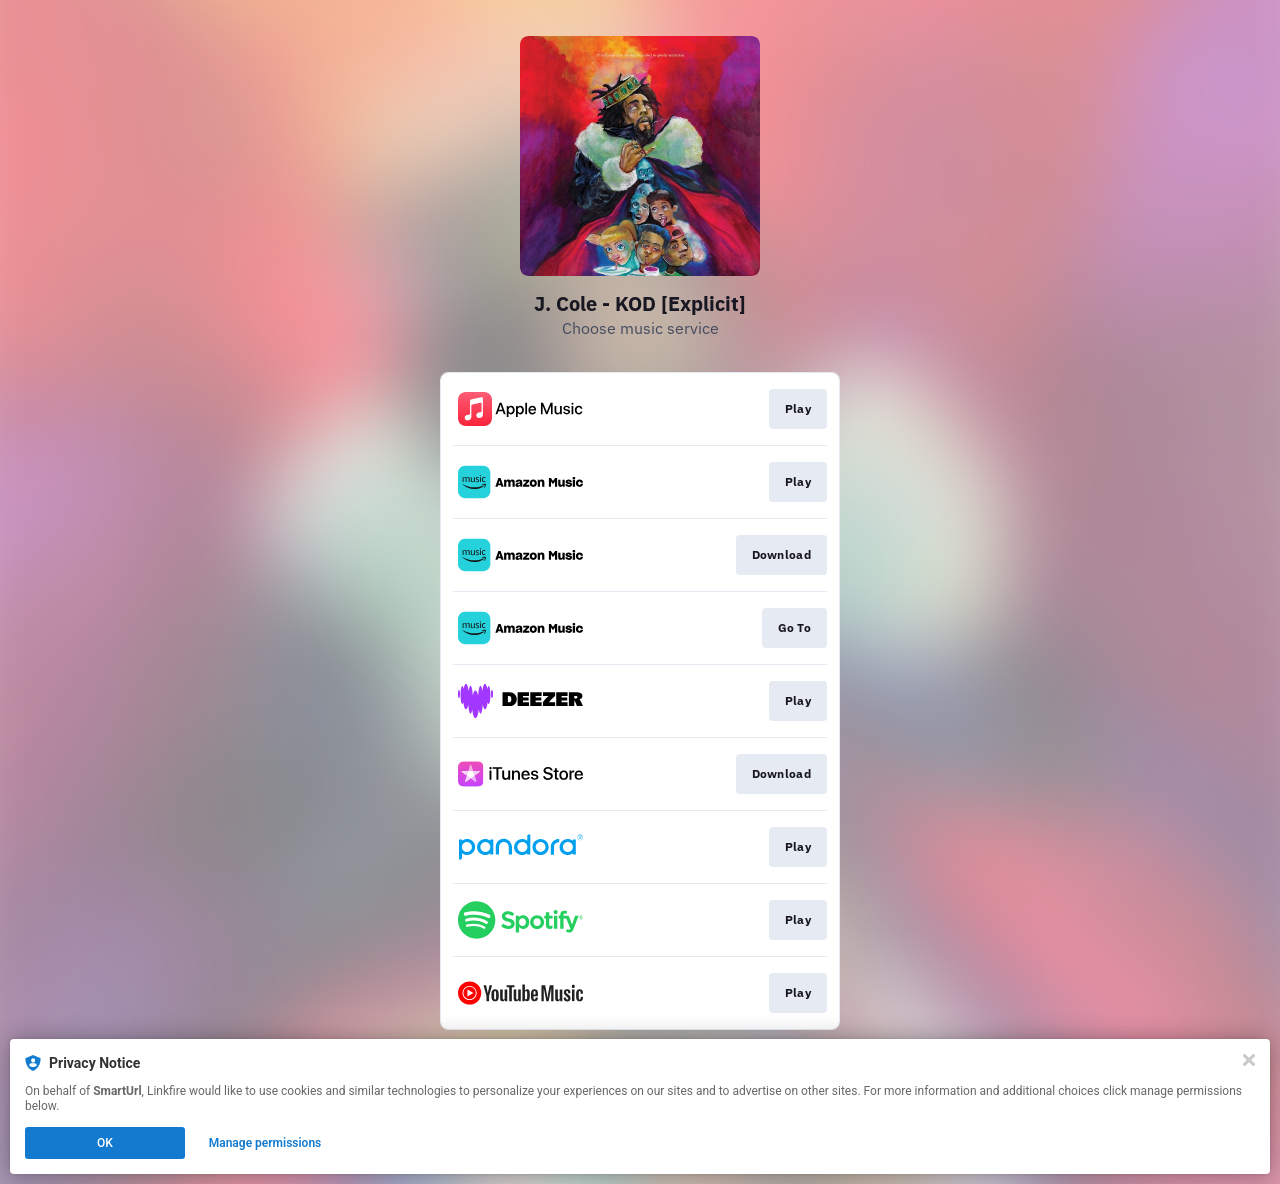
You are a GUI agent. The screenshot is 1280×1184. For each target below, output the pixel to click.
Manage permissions (265, 1143)
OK (105, 1143)
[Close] (1249, 1060)
